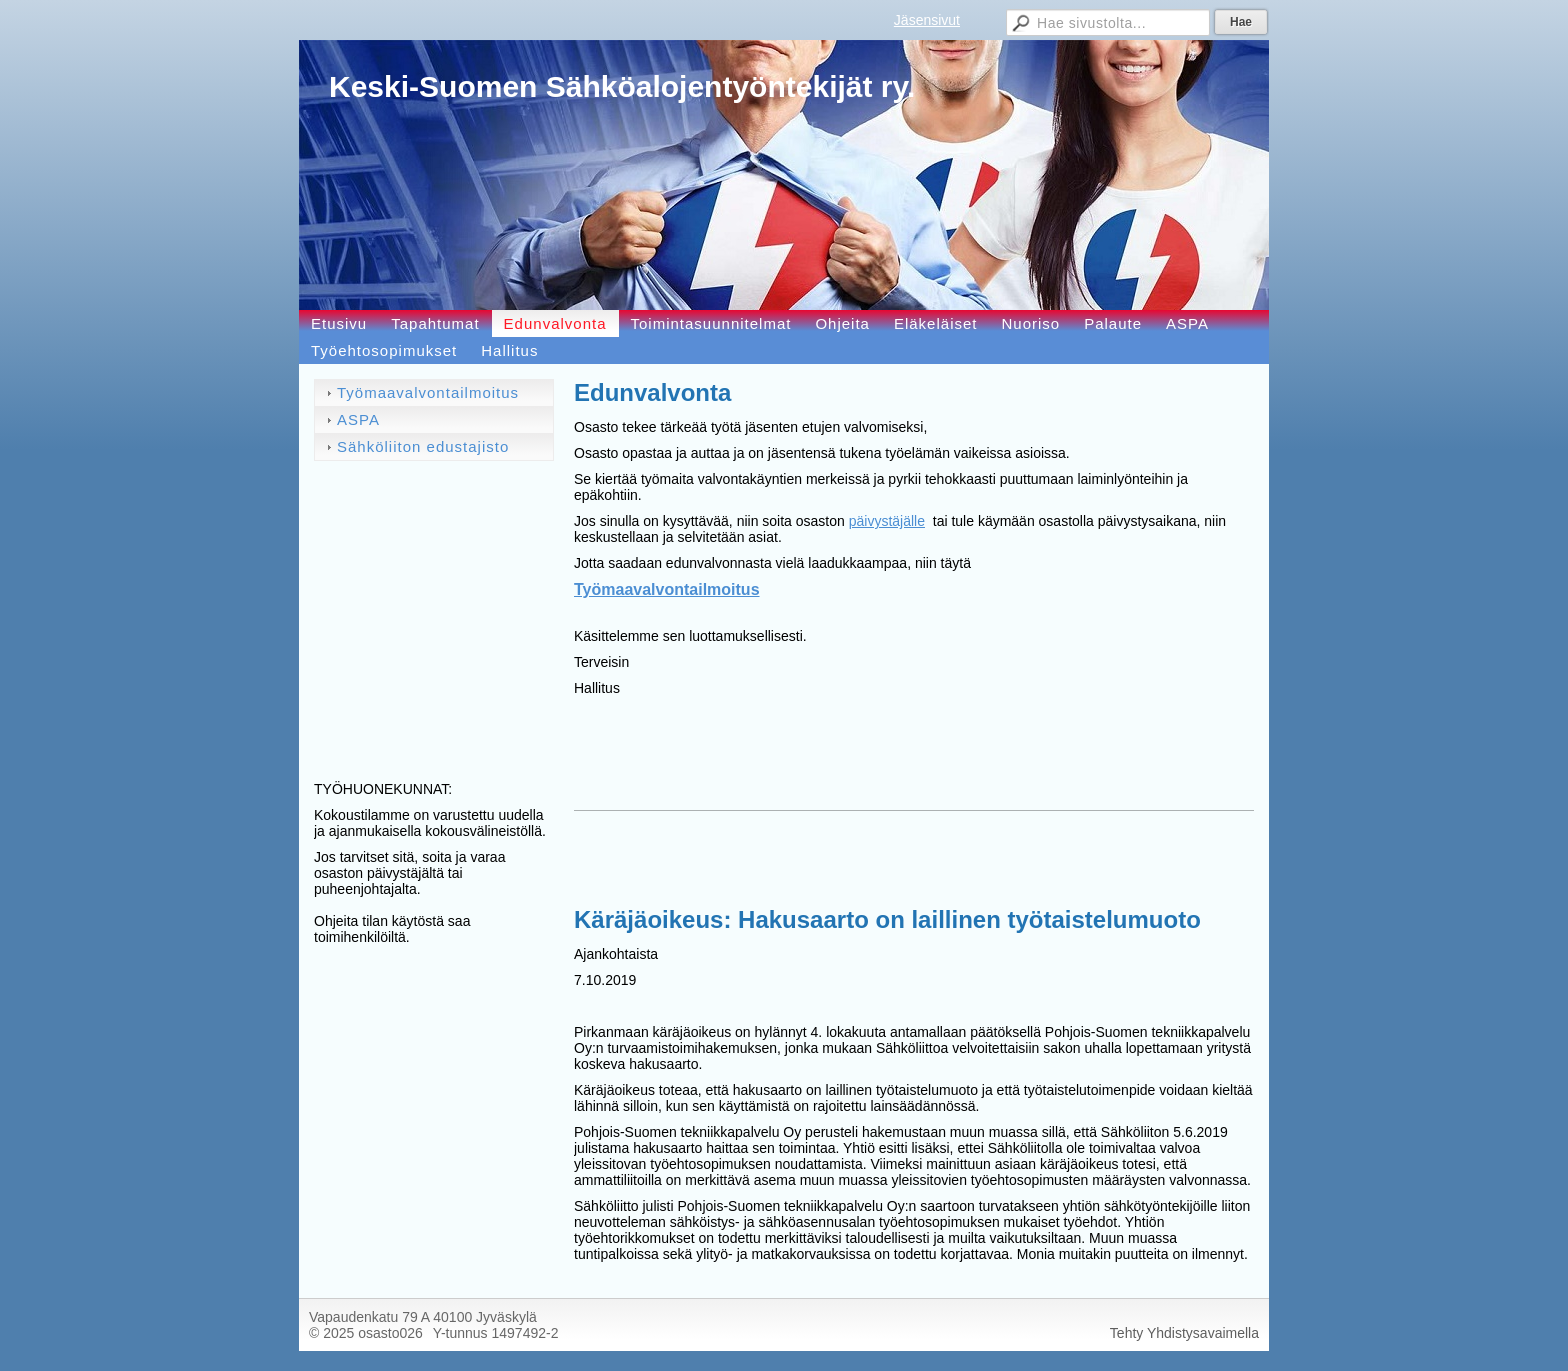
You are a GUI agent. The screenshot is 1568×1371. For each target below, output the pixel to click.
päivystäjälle (887, 521)
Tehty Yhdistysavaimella (1184, 1333)
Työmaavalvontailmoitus (667, 589)
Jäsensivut (927, 20)
